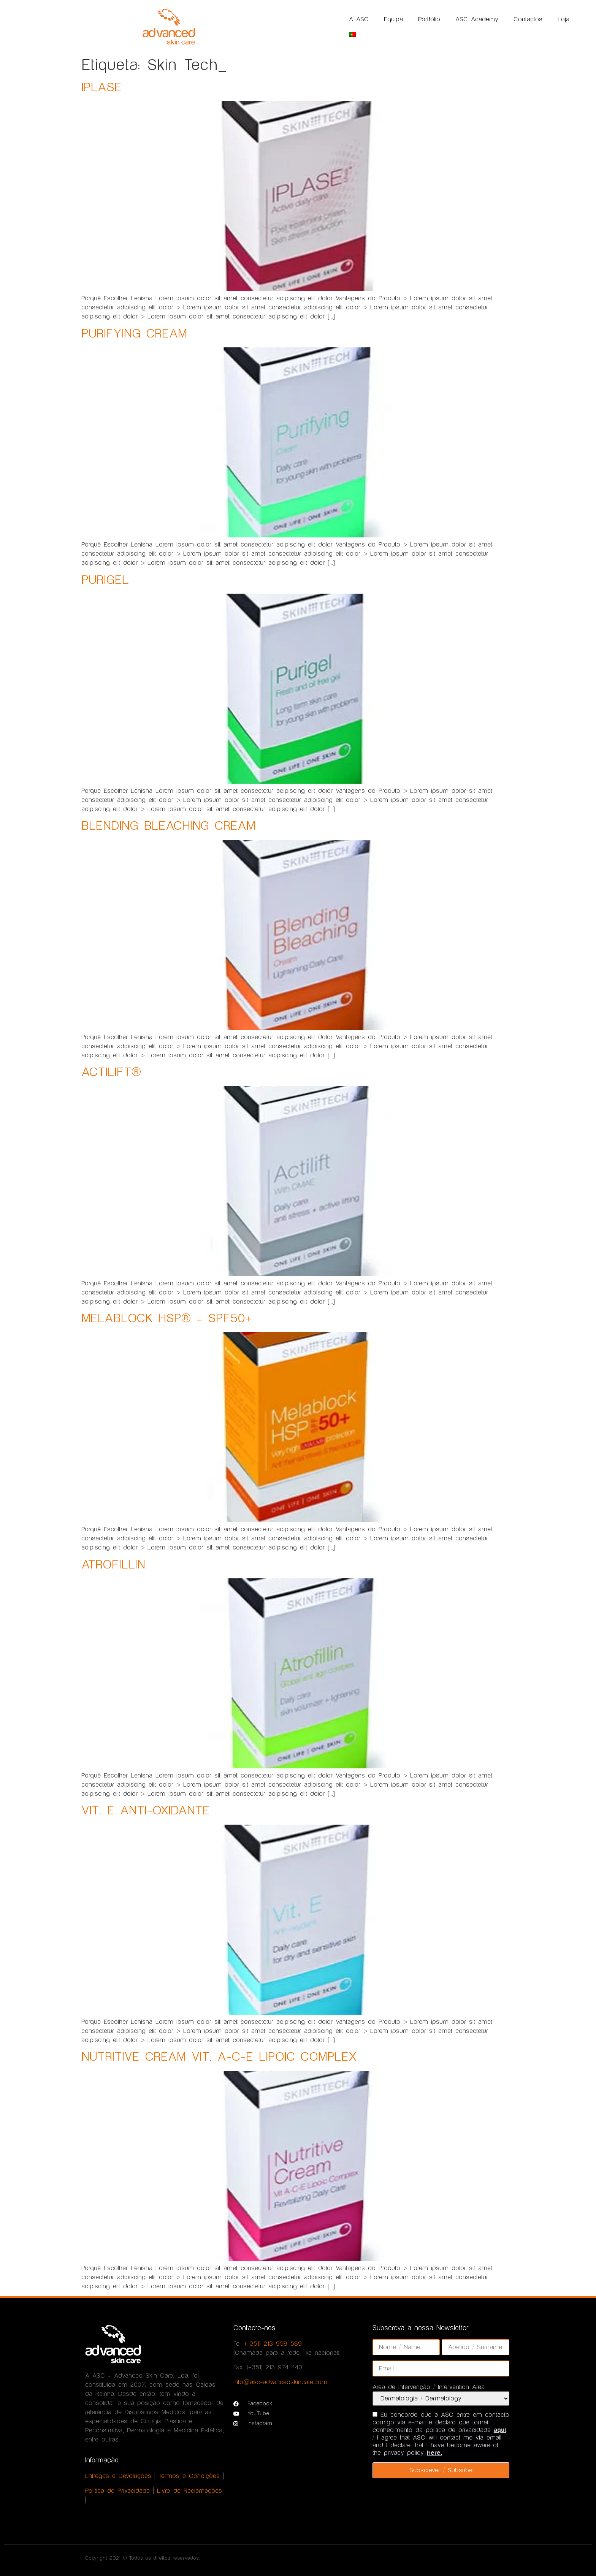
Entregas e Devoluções (118, 2476)
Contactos (528, 19)
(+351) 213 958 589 (273, 2343)
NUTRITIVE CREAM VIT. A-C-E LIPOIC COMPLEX (219, 2057)
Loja (563, 19)
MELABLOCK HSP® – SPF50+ (166, 1318)
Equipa (393, 19)
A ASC (359, 19)
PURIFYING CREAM (134, 334)
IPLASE (101, 87)
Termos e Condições (189, 2476)
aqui (500, 2430)
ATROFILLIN (113, 1565)
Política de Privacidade (117, 2490)
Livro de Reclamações (189, 2490)
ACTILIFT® (111, 1072)
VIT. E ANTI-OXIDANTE (145, 1810)
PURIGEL (105, 580)
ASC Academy (476, 19)
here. (434, 2452)
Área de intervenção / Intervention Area (428, 2387)
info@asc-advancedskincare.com (280, 2382)
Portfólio (429, 19)
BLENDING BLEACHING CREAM (168, 826)
